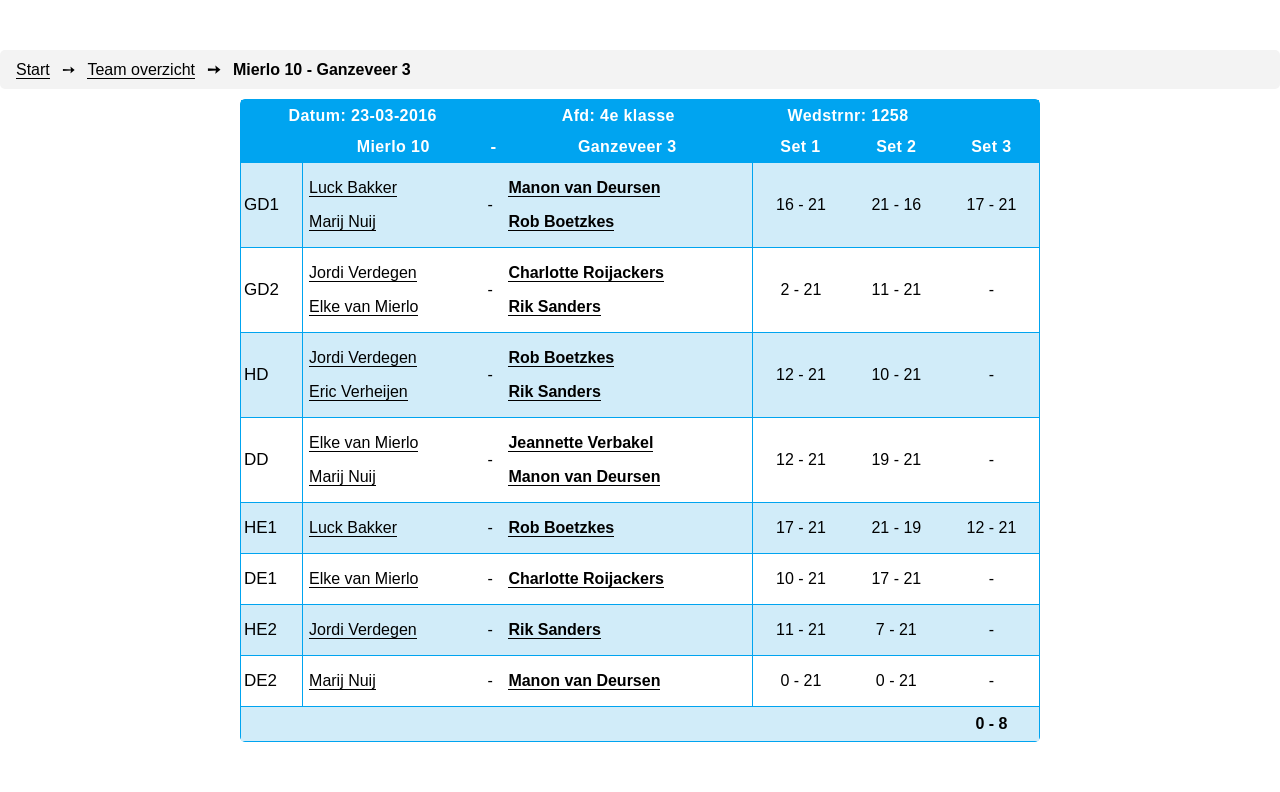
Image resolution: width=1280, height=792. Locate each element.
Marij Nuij (342, 221)
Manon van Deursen (584, 187)
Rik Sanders (554, 306)
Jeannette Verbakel (580, 442)
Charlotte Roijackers (586, 272)
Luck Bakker (353, 187)
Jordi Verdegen (363, 272)
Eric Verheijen (358, 391)
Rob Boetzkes (561, 221)
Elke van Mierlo (363, 306)
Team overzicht (141, 69)
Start (33, 69)
